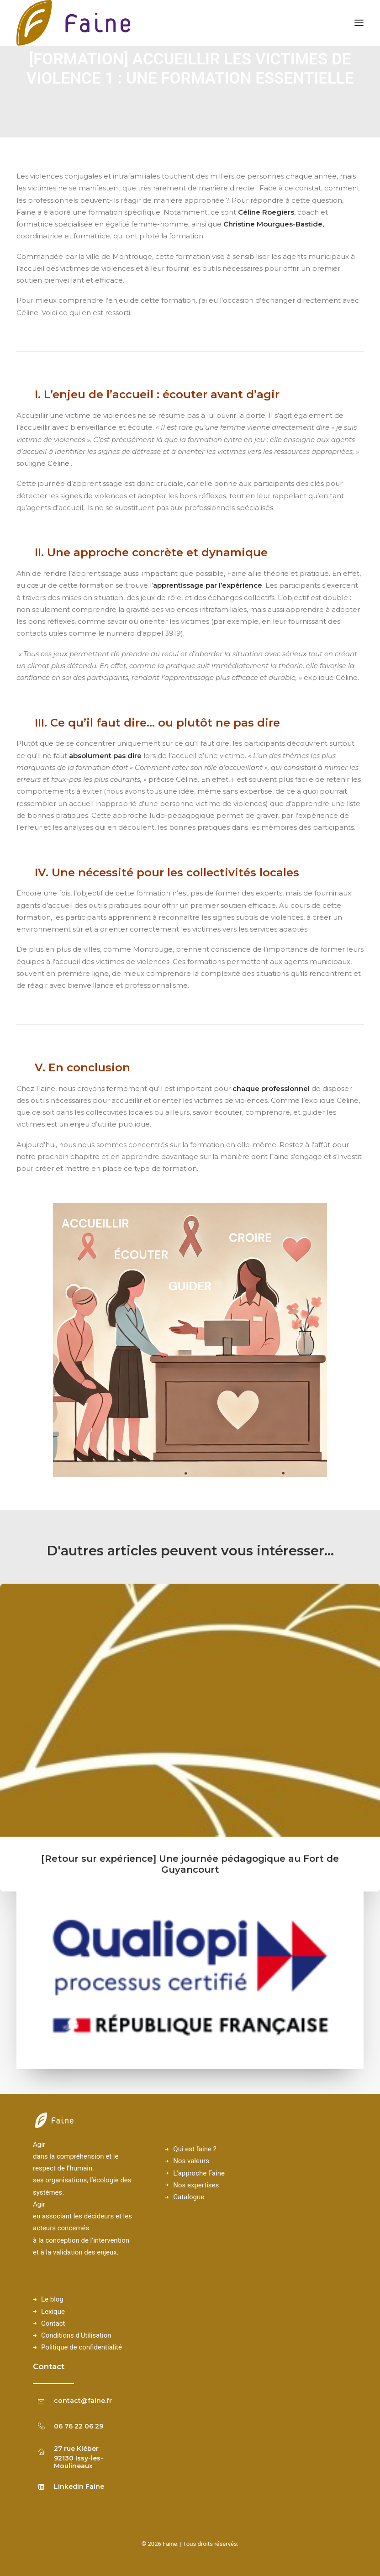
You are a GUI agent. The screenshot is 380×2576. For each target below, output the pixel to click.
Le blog (52, 2299)
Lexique (53, 2311)
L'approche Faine (199, 2173)
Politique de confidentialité (81, 2347)
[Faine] (73, 23)
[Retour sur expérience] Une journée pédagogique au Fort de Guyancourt (190, 1864)
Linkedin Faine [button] (79, 2486)
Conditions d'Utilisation (76, 2335)
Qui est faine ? (194, 2149)
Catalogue (188, 2197)
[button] (190, 1710)
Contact (53, 2323)
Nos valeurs (191, 2161)
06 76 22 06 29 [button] (78, 2426)
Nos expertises (196, 2185)
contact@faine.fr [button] (83, 2401)
